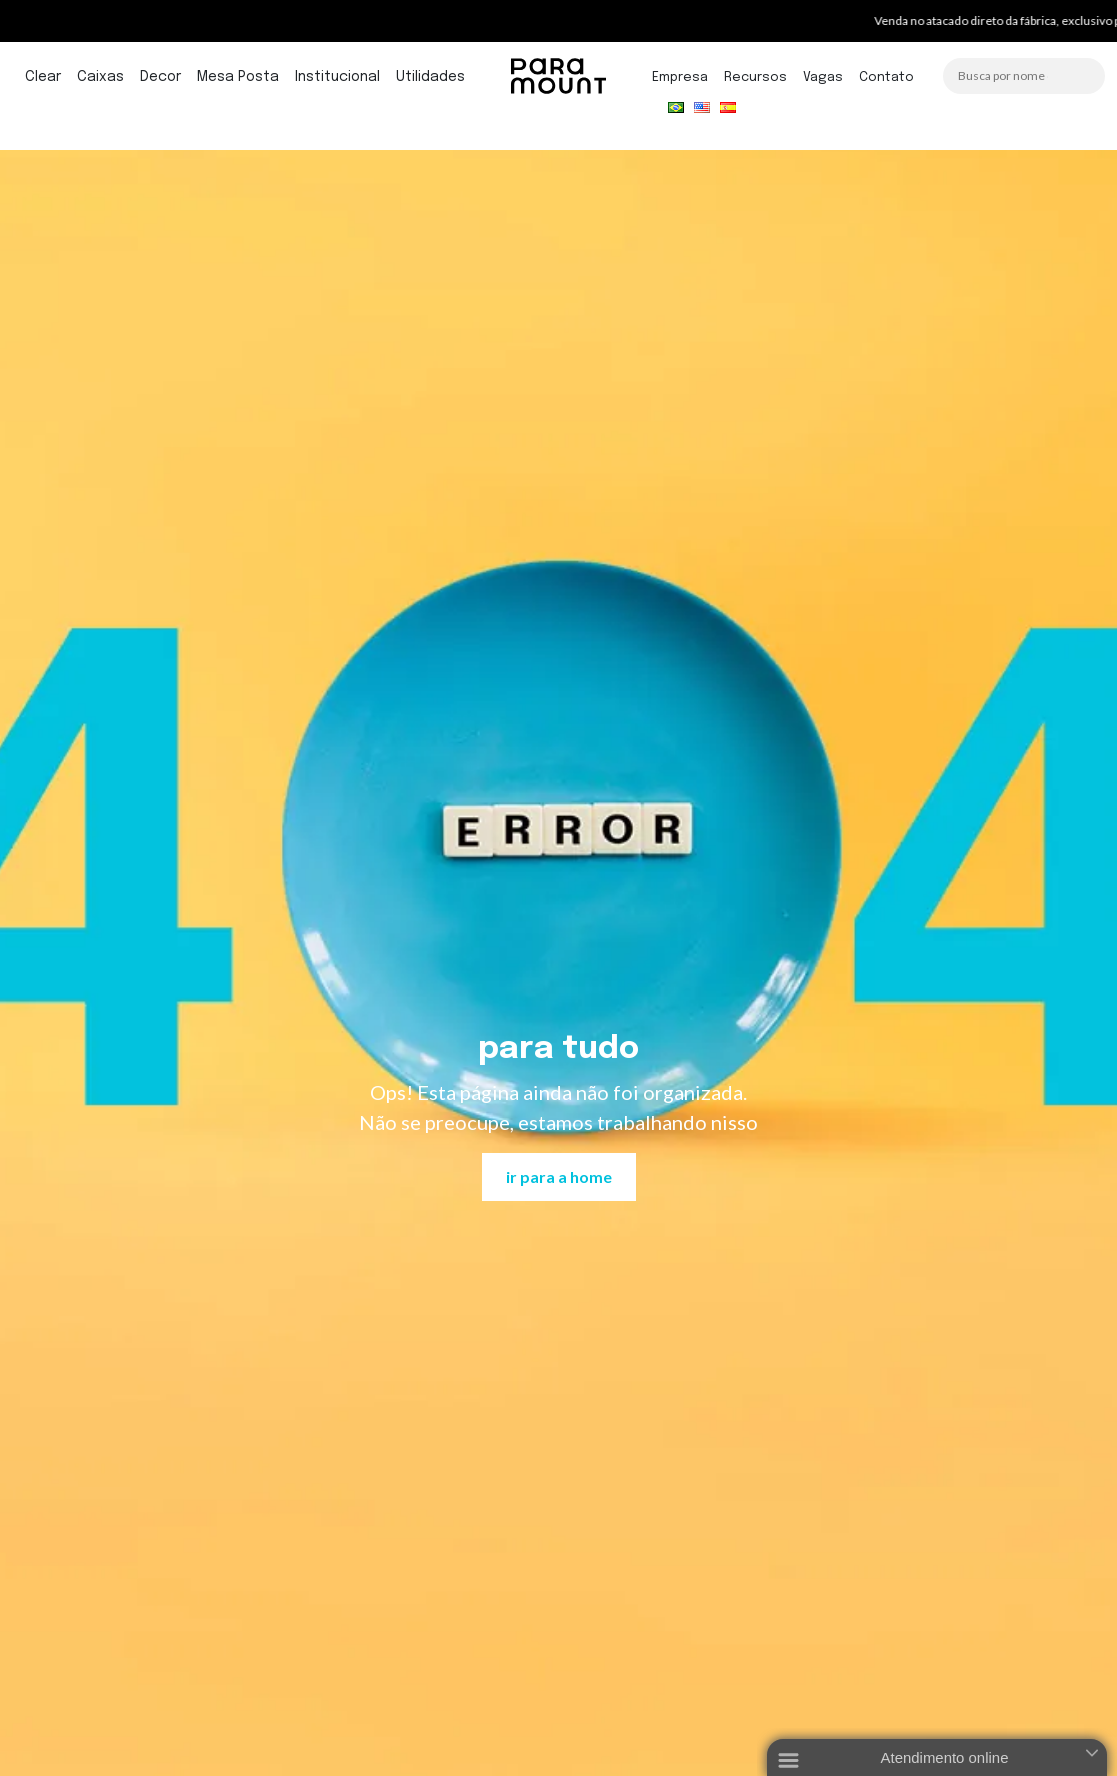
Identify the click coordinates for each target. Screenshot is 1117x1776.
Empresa (680, 77)
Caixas (100, 77)
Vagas (823, 77)
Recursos (755, 77)
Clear (43, 77)
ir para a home (559, 1176)
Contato (886, 77)
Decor (160, 77)
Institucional (337, 77)
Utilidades (430, 77)
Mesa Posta (238, 77)
